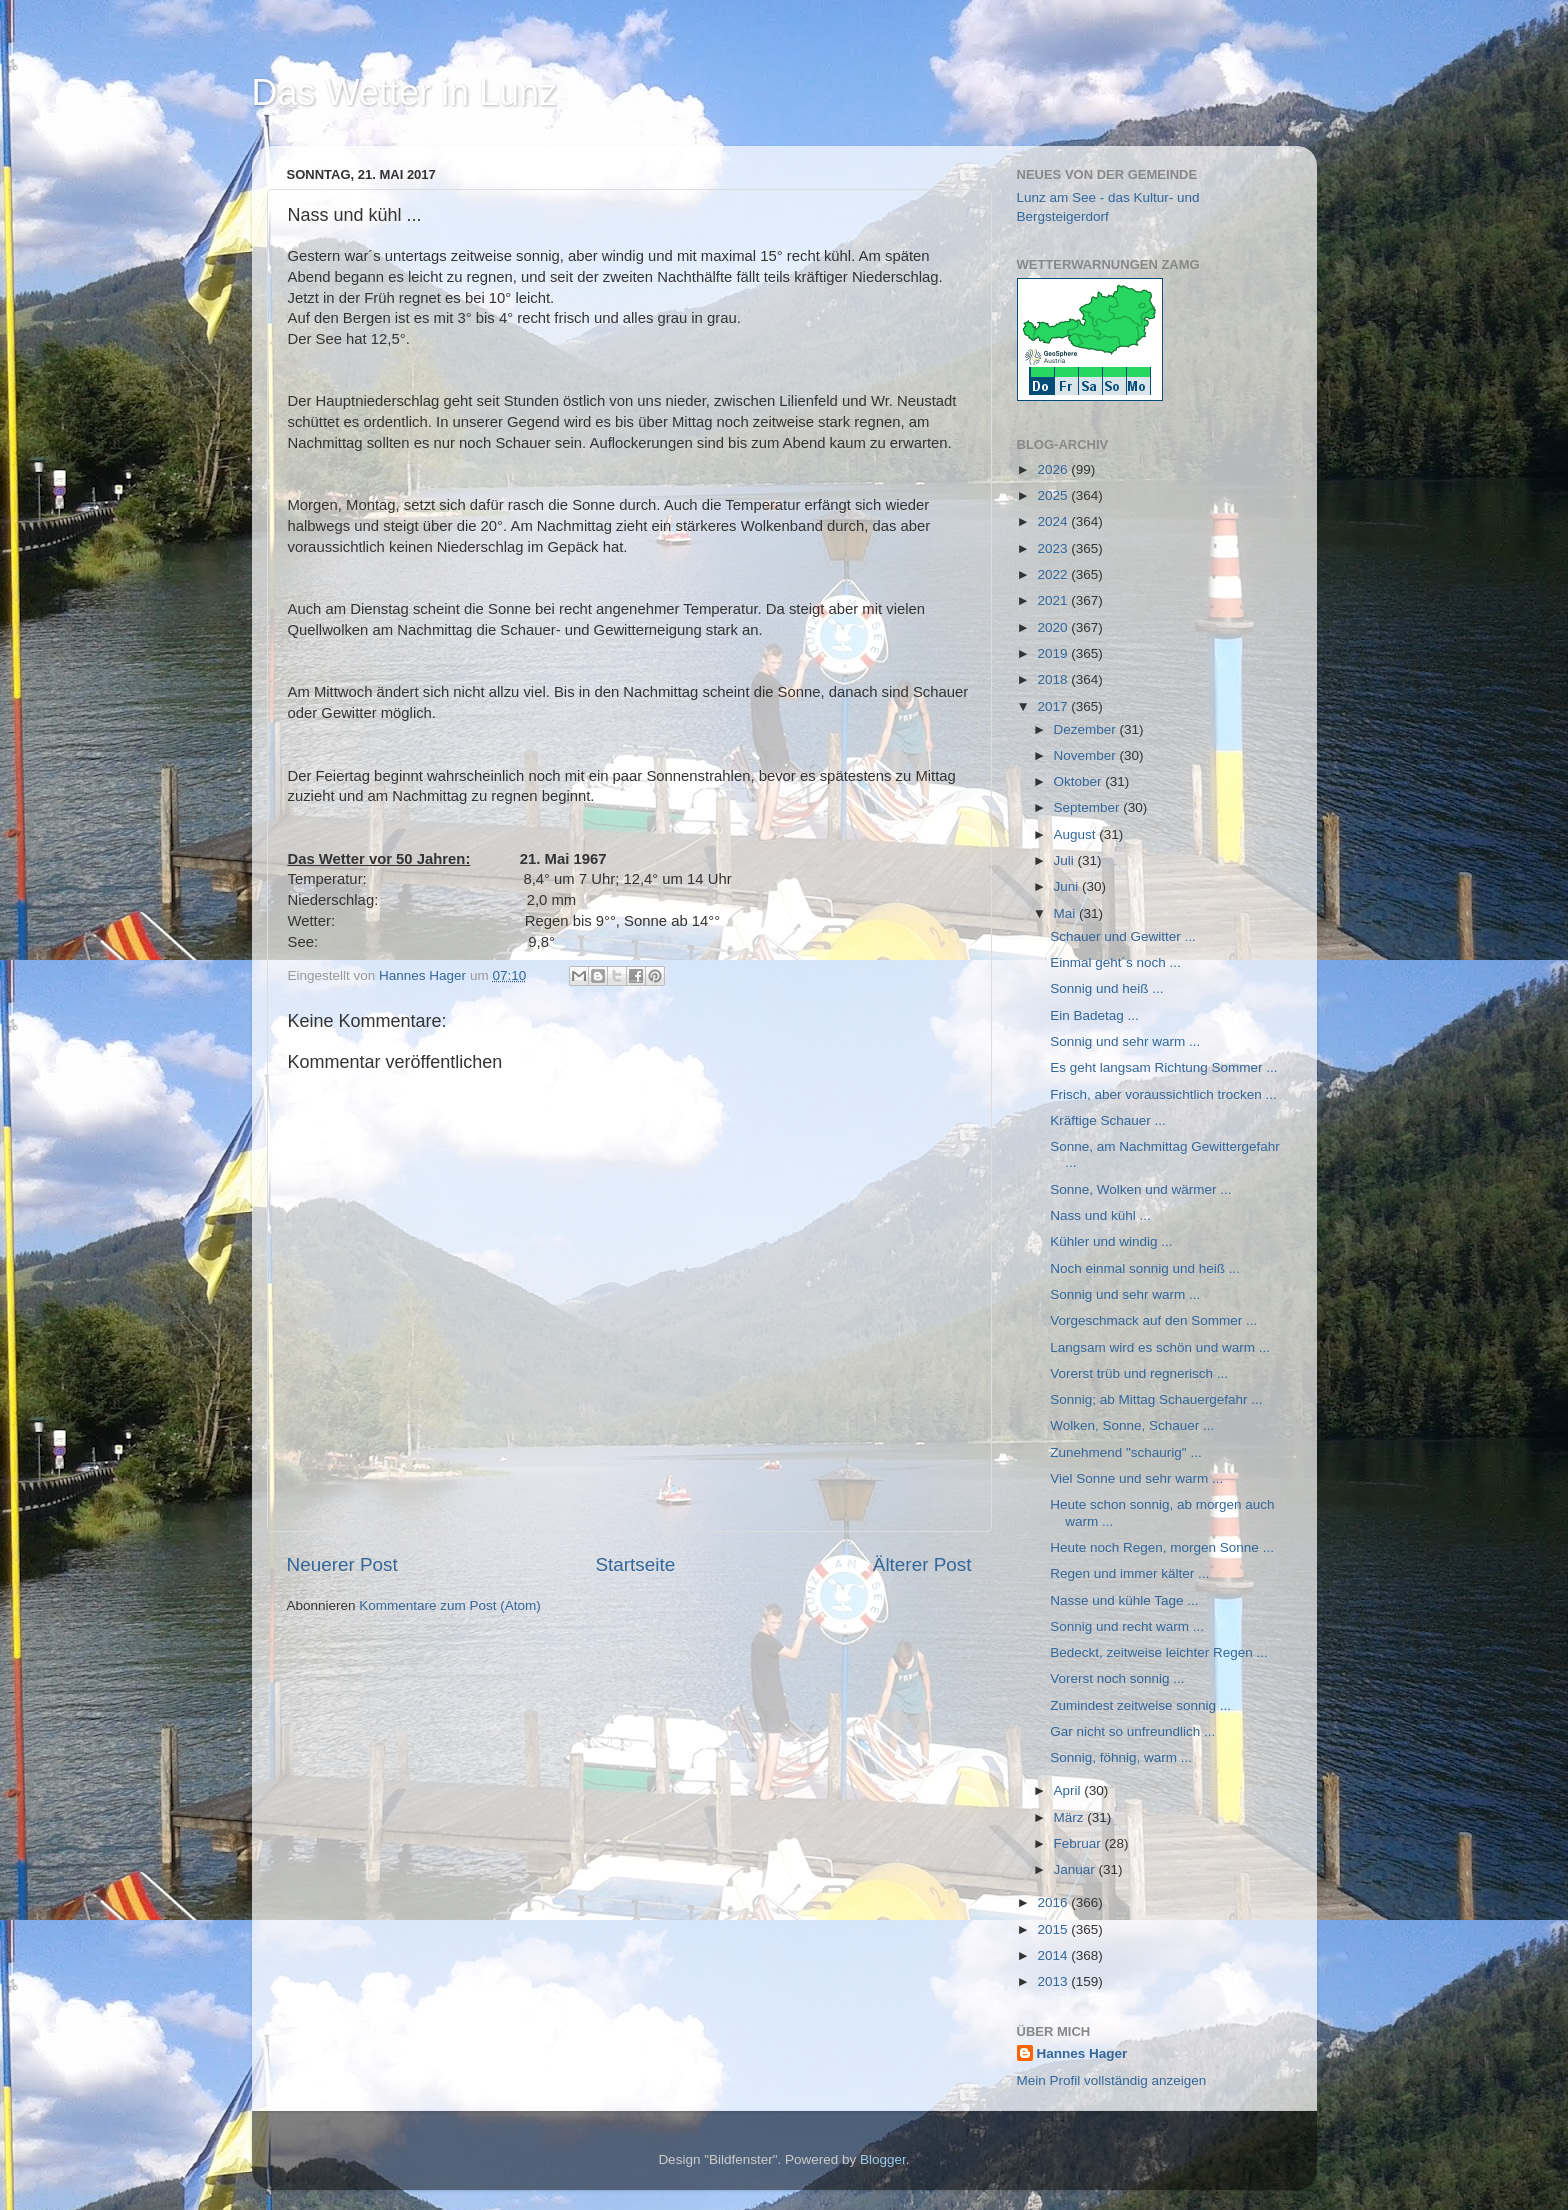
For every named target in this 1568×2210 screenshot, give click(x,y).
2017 (1054, 706)
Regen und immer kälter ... (1129, 1573)
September (1089, 807)
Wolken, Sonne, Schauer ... (1132, 1425)
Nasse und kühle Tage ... (1124, 1600)
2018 (1054, 679)
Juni (1068, 886)
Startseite (635, 1564)
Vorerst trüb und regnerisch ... (1139, 1373)
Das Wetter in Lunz (404, 92)
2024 (1054, 521)
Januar (1076, 1869)
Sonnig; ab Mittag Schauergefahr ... (1156, 1399)
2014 (1054, 1955)
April (1069, 1790)
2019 (1054, 653)
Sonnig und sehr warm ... (1125, 1041)
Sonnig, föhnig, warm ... (1121, 1757)
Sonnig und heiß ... (1106, 988)
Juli (1066, 860)
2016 (1054, 1902)
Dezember (1087, 729)
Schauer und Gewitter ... (1123, 936)
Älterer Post (922, 1564)
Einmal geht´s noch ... (1115, 962)
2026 (1054, 469)
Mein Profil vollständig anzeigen (1112, 2080)
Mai (1067, 913)
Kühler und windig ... (1111, 1241)
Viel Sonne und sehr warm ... (1136, 1478)
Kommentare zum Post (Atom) (450, 1605)
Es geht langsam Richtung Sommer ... (1163, 1067)
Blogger (883, 2159)
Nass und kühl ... (1100, 1215)
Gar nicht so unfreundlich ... (1132, 1731)
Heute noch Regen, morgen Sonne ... (1162, 1547)
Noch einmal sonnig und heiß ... (1145, 1268)
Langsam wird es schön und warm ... (1160, 1347)
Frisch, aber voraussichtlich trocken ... (1163, 1094)
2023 (1054, 548)
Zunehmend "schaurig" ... (1125, 1452)
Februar (1079, 1843)
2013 (1054, 1981)
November (1087, 755)
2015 (1054, 1929)
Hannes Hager (1082, 2053)
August (1077, 834)
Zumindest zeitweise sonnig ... (1140, 1705)
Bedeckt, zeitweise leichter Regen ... (1159, 1652)
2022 (1054, 574)
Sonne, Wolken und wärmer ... (1140, 1189)
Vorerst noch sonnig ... (1117, 1678)
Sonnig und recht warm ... (1127, 1626)
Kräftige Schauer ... (1108, 1120)
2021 (1054, 600)
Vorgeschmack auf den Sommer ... (1153, 1320)
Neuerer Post (342, 1564)
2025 (1054, 495)
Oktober (1080, 781)
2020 (1054, 627)
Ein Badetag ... (1094, 1015)
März (1071, 1817)
